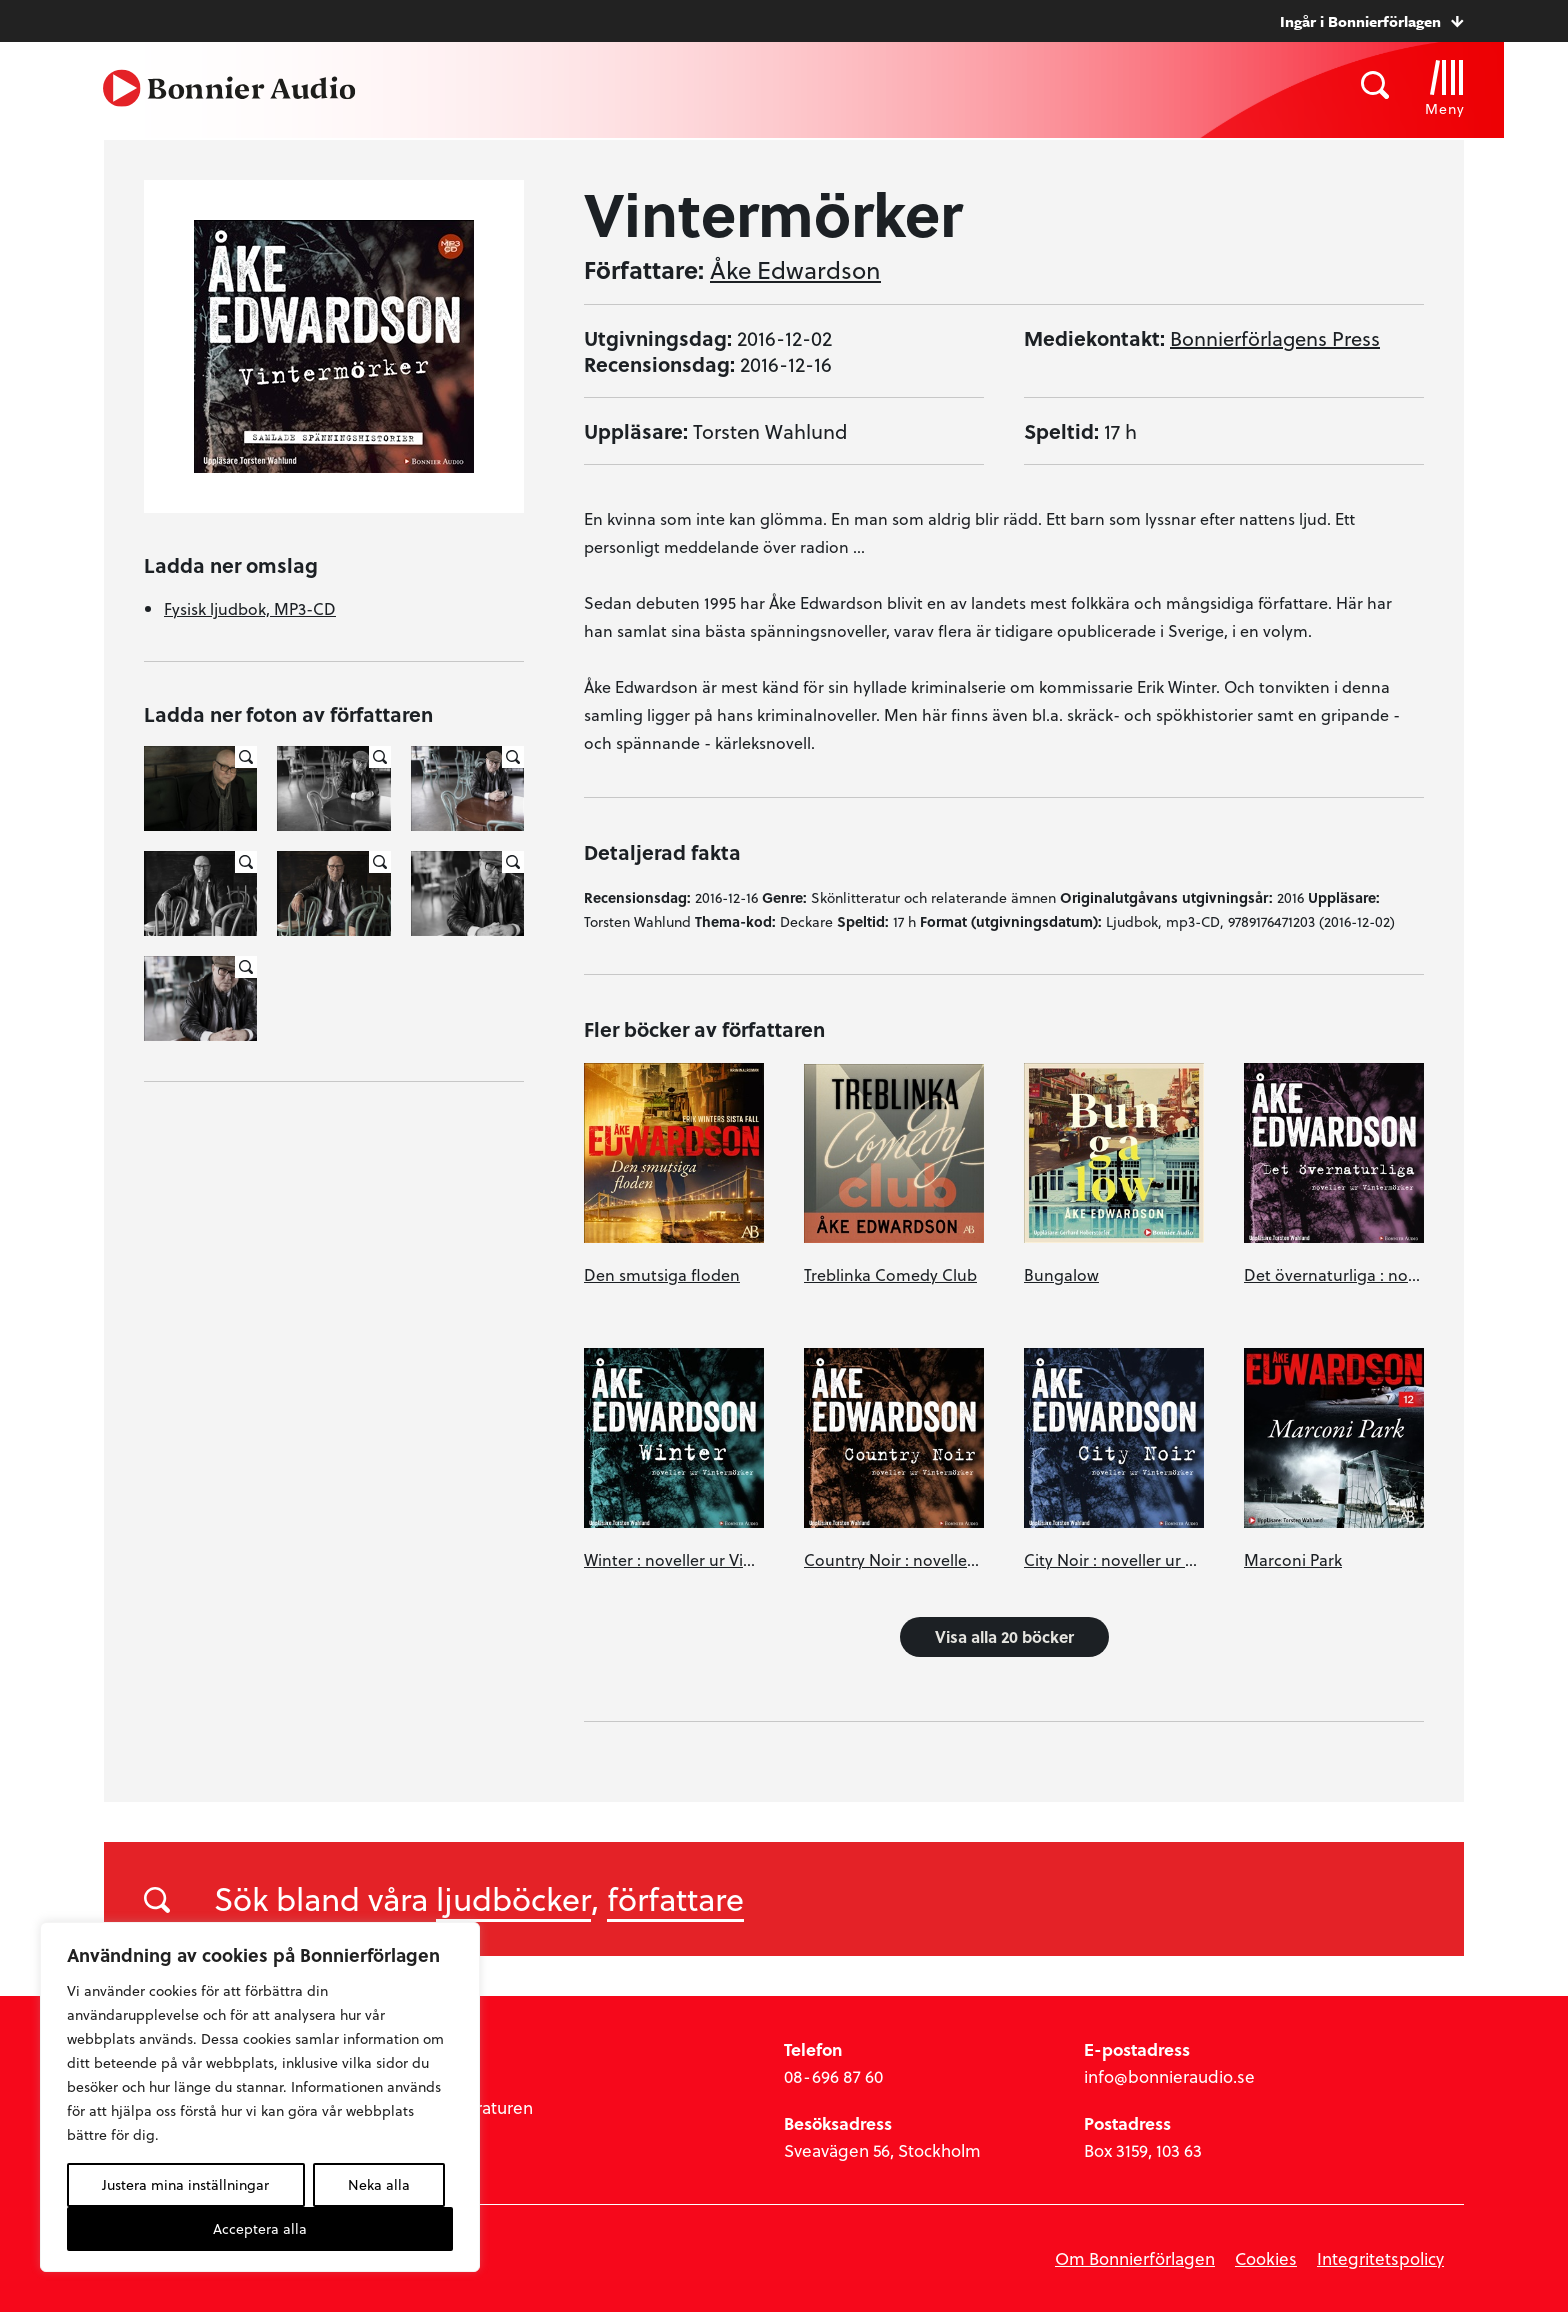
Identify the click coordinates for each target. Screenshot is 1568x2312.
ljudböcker (513, 1898)
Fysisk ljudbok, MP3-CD (250, 608)
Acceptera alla (260, 2228)
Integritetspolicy (1380, 2258)
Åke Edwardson (795, 270)
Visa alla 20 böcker (1004, 1636)
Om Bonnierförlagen (1135, 2258)
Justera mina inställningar (185, 2184)
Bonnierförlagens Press (1275, 338)
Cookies (1266, 2258)
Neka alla (379, 2184)
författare (675, 1898)
